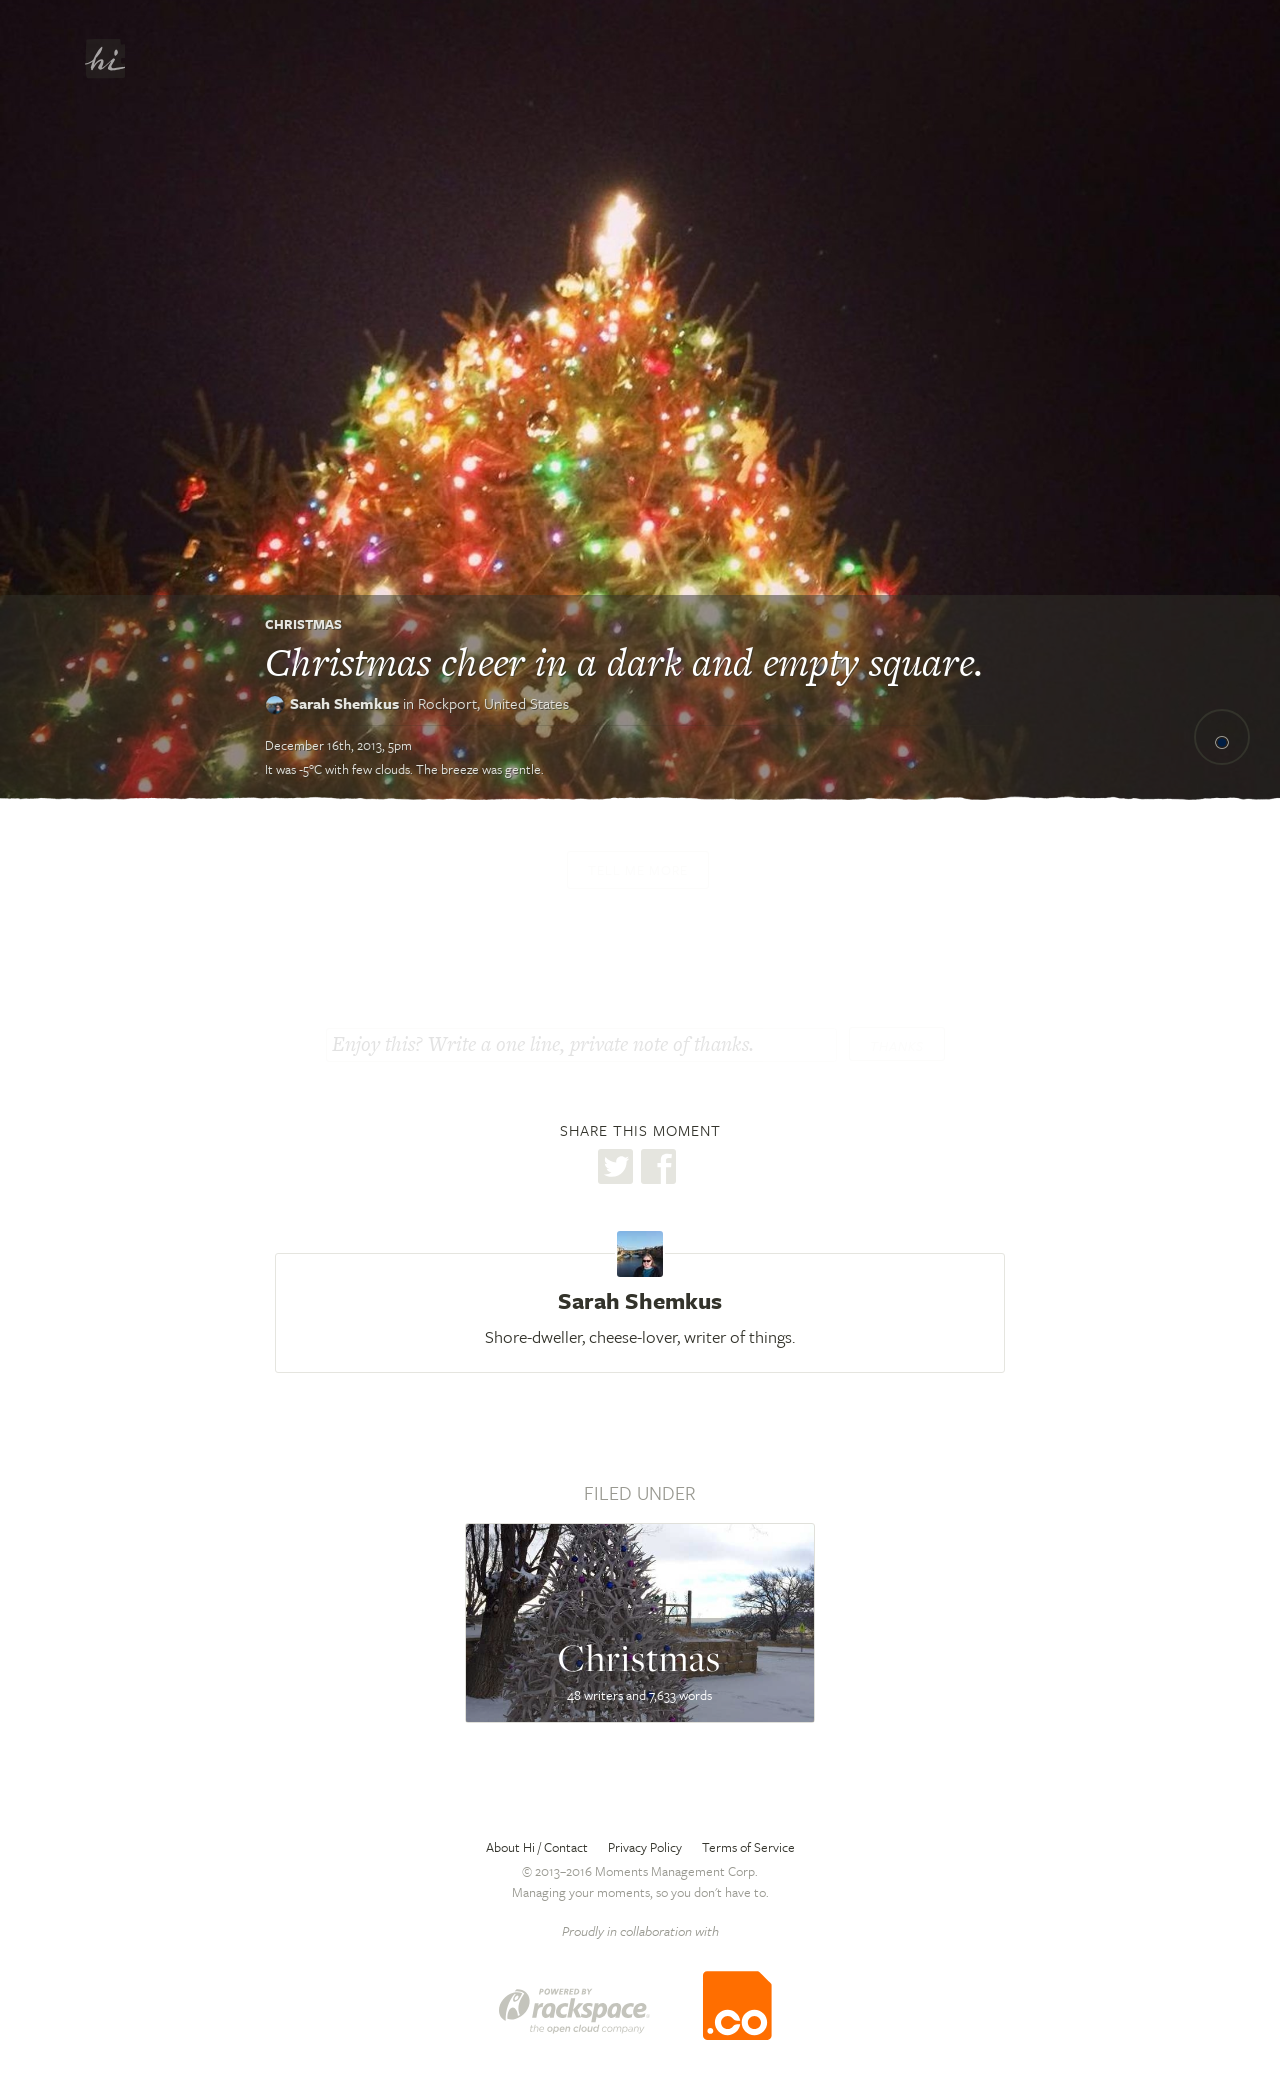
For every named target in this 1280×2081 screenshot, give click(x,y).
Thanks (897, 1046)
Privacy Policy (645, 1847)
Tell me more (638, 870)
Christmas (303, 624)
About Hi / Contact (537, 1847)
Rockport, (493, 703)
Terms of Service (748, 1847)
